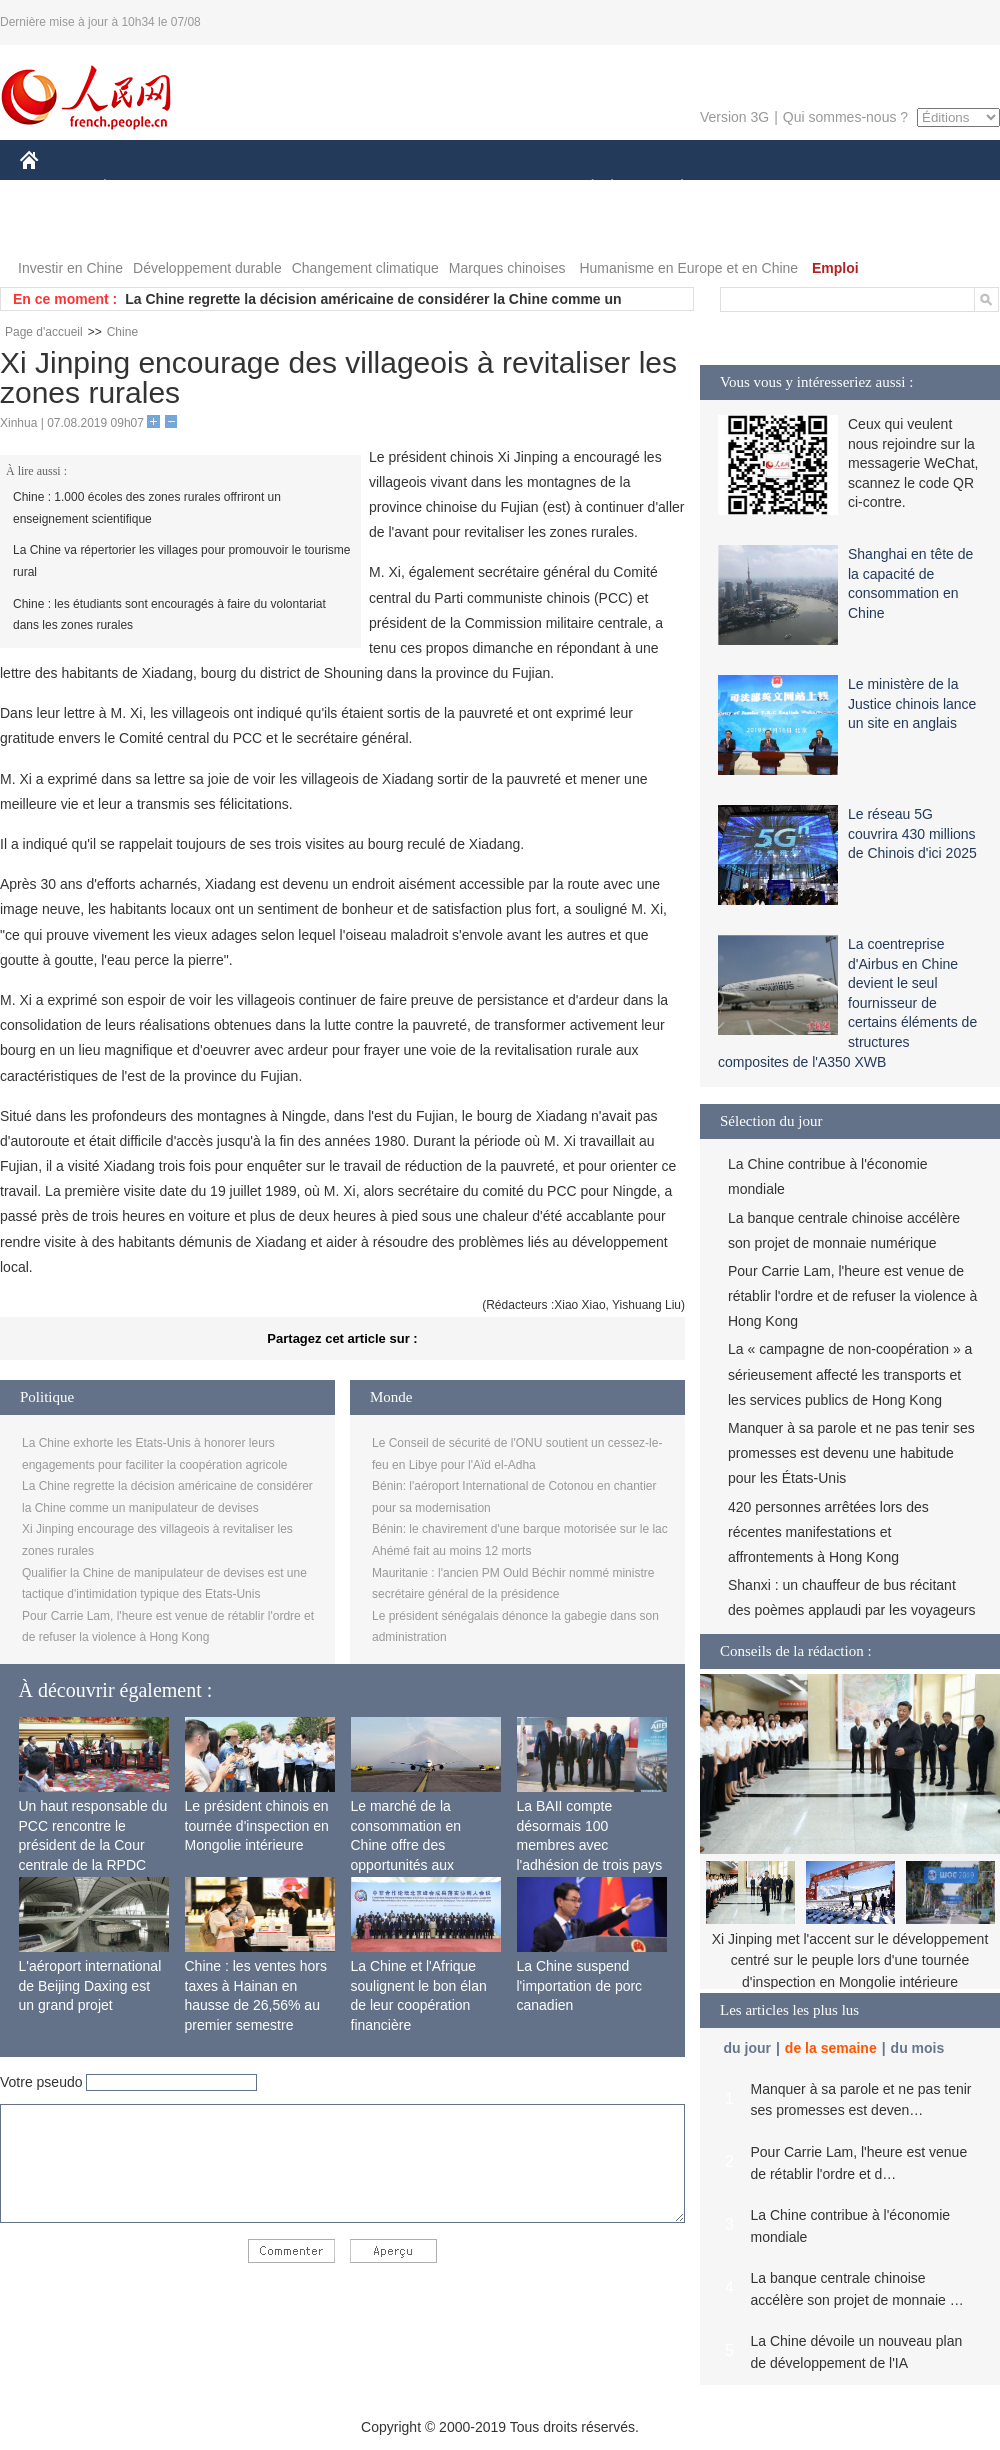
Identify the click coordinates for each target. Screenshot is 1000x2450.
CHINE (54, 188)
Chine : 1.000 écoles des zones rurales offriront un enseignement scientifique (147, 508)
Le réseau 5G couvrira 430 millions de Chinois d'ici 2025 (912, 833)
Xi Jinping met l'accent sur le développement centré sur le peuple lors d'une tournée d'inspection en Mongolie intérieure (850, 1960)
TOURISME (837, 188)
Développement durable (207, 268)
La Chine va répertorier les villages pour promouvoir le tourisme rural (182, 561)
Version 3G (734, 117)
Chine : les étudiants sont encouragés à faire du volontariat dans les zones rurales (169, 615)
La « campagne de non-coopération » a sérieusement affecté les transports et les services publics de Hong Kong (850, 1374)
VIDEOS (141, 228)
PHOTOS (61, 228)
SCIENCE (404, 188)
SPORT (751, 188)
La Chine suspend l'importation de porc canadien (580, 1985)
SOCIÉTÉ (583, 188)
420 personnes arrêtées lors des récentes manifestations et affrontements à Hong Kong (828, 1532)
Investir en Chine (70, 268)
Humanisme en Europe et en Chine (688, 268)
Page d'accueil (44, 332)
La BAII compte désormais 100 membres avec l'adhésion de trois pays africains (590, 1845)
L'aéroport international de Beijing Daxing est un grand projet (90, 1985)
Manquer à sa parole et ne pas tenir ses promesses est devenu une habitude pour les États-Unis (851, 1453)
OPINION (931, 188)
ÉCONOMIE (141, 188)
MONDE (232, 188)
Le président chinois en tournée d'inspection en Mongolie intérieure (257, 1825)
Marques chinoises (507, 268)
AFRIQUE (316, 188)
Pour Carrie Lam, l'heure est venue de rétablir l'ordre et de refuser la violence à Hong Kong (852, 1296)
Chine (122, 332)
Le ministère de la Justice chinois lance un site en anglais (912, 703)
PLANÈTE (671, 188)
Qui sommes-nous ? (845, 117)
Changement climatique (365, 268)
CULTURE (494, 188)
